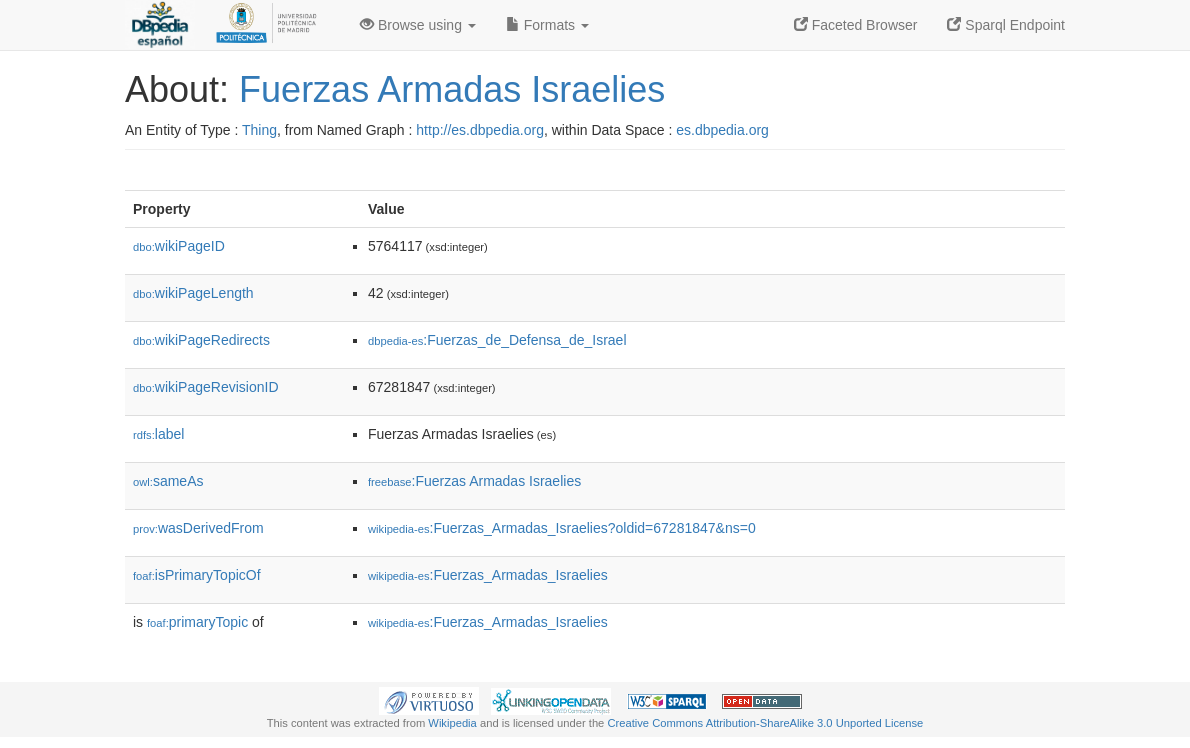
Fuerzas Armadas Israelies (452, 89)
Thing (259, 130)
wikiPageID (179, 246)
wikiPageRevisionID (206, 387)
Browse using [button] (418, 25)
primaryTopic (197, 622)
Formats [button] (547, 25)
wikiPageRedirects (201, 340)
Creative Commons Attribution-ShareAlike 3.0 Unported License (765, 723)
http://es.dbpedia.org (480, 130)
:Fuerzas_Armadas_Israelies (488, 575)
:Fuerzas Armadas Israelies (474, 481)
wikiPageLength (193, 293)
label (158, 434)
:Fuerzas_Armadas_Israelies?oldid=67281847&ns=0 (562, 528)
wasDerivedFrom (198, 528)
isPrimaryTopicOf (197, 575)
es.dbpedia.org (722, 130)
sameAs (168, 481)
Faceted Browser (856, 25)
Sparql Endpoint (1006, 25)
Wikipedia (452, 723)
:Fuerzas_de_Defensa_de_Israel (497, 340)
